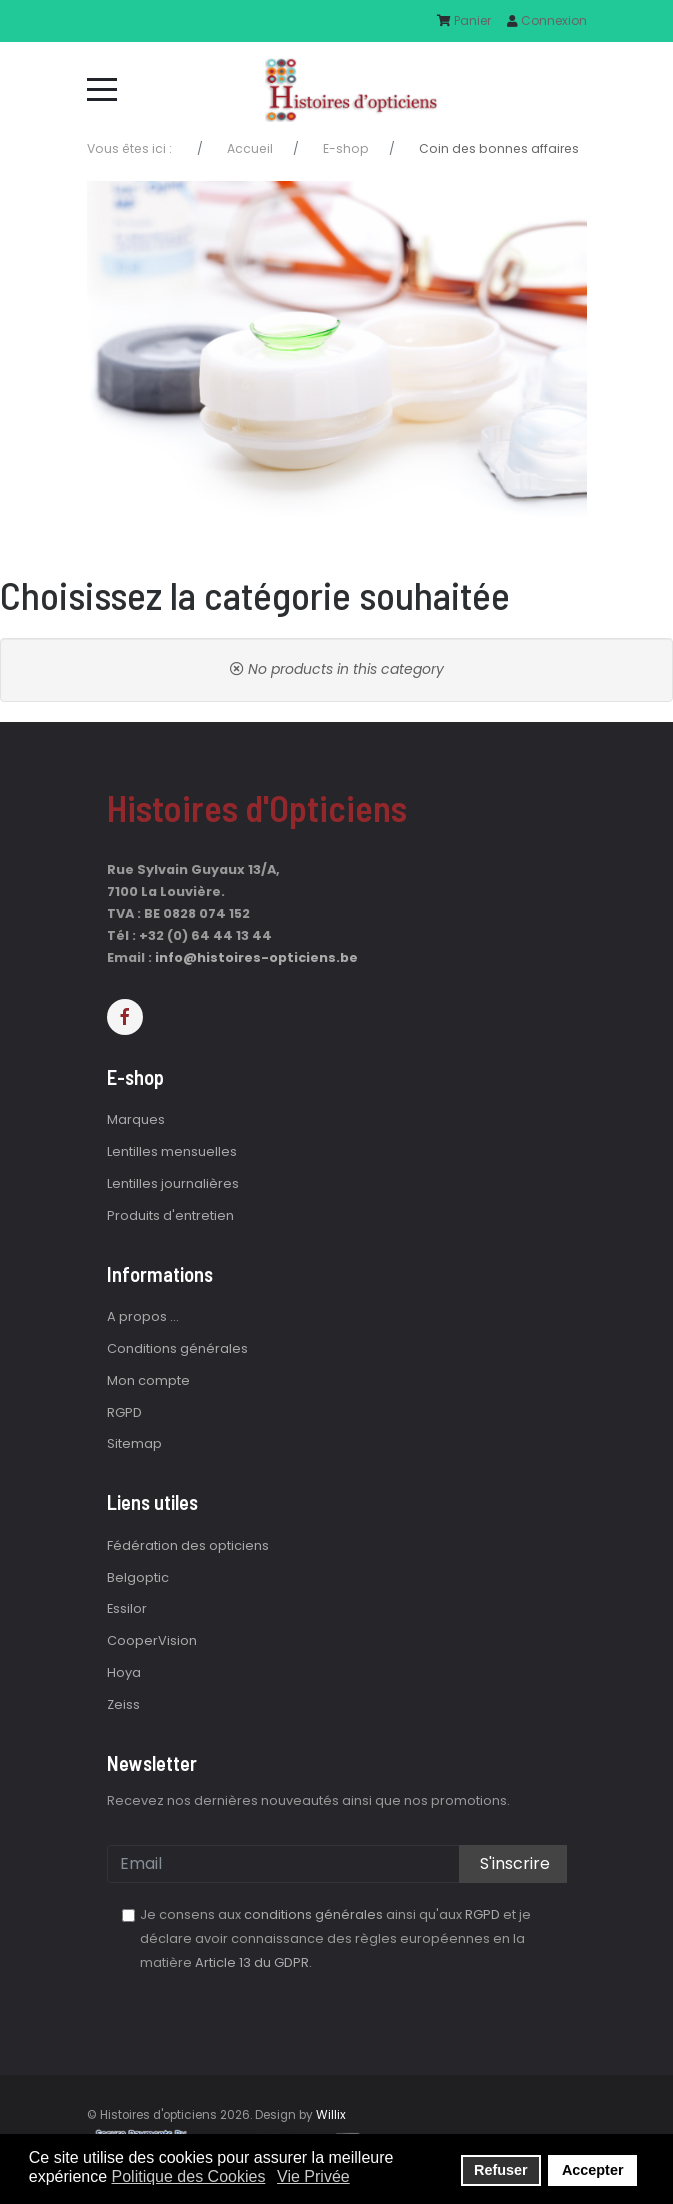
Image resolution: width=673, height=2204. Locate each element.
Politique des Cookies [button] (189, 2176)
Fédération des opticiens (188, 1545)
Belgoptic (138, 1577)
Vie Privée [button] (313, 2176)
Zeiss (123, 1704)
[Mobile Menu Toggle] (102, 89)
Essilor (127, 1608)
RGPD (124, 1412)
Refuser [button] (501, 2170)
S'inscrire (513, 1863)
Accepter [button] (593, 2170)
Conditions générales (177, 1348)
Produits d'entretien (170, 1215)
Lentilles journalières (173, 1183)
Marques (136, 1119)
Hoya (124, 1672)
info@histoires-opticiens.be (256, 957)
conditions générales (313, 1914)
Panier (464, 20)
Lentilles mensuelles (172, 1151)
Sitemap (134, 1443)
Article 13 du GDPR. (253, 1962)
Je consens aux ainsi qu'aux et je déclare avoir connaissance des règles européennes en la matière (335, 1938)
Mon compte (148, 1380)
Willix (331, 2115)
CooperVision (152, 1640)
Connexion (547, 20)
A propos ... (143, 1316)
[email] (337, 1864)
